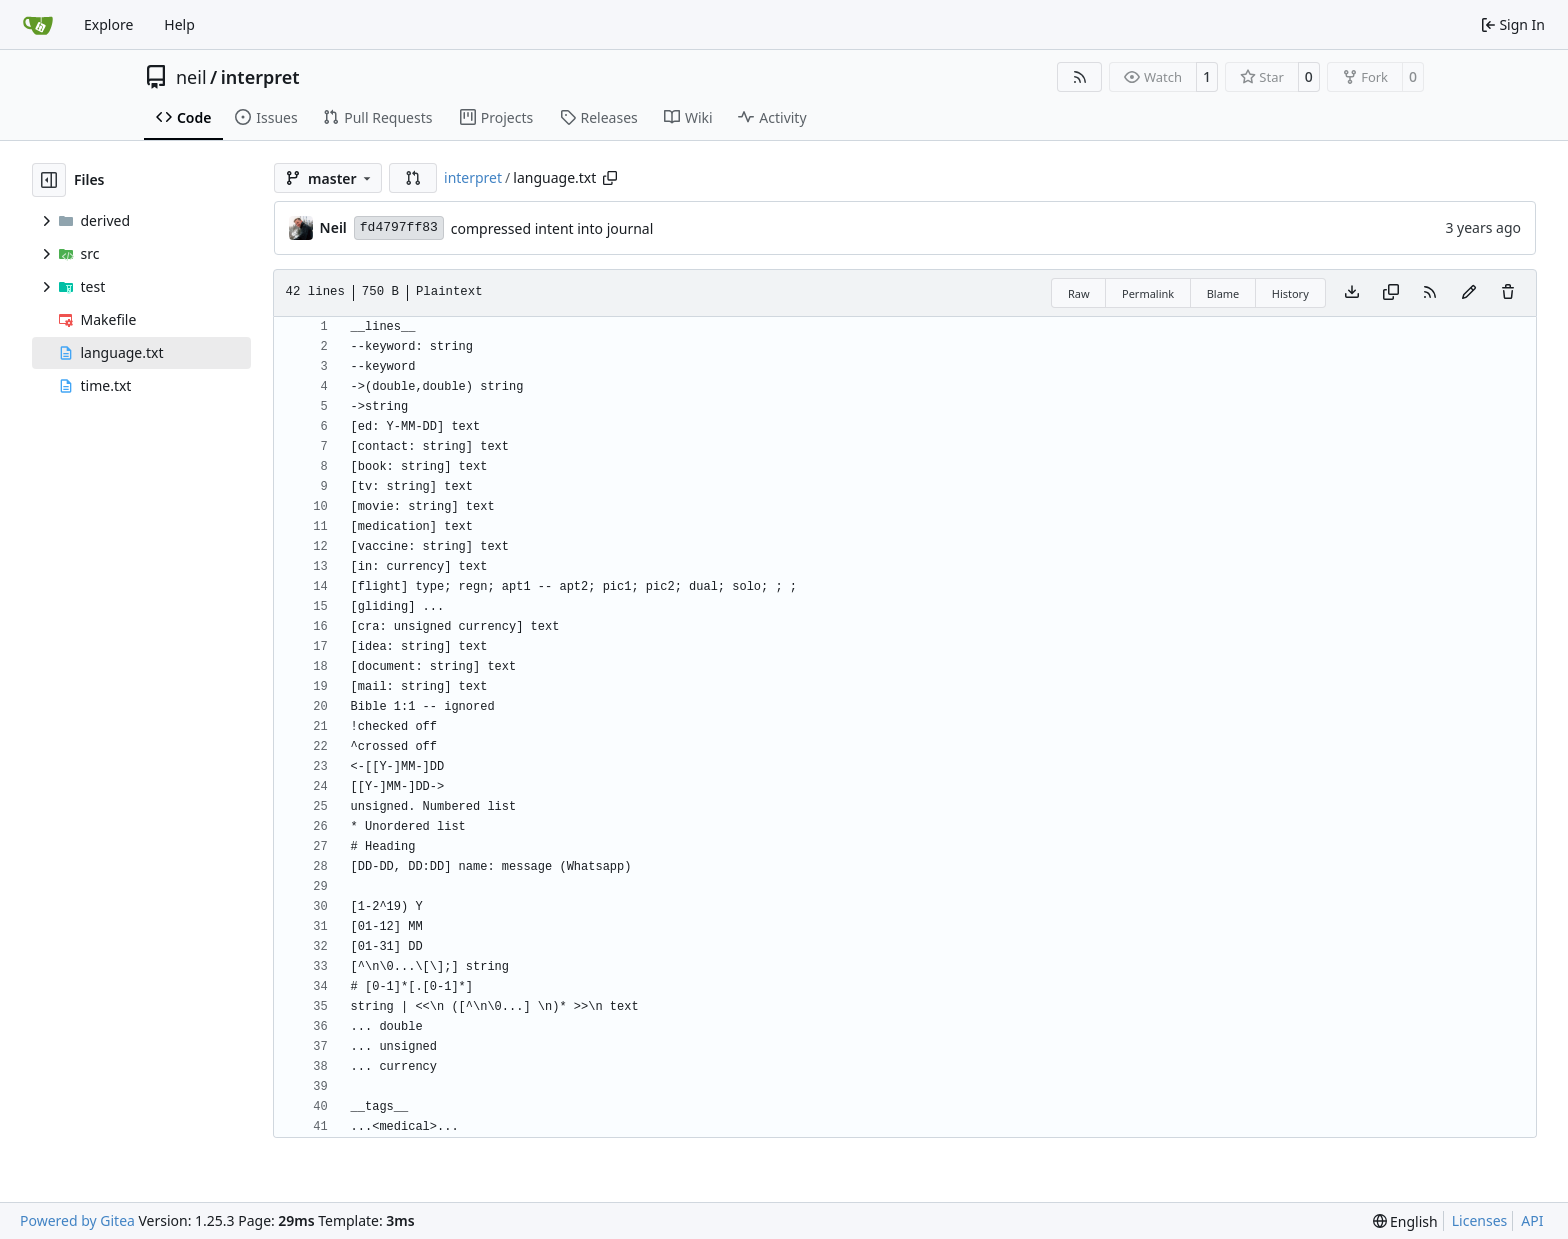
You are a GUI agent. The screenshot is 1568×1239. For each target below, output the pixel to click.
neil (191, 77)
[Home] (38, 25)
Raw (1079, 293)
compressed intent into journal (552, 228)
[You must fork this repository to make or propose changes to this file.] (1469, 293)
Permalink (1148, 293)
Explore (108, 24)
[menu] (1405, 1221)
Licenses (1480, 1220)
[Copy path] (610, 178)
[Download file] (1352, 293)
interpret (260, 77)
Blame (1223, 293)
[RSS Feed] (1080, 77)
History (1290, 293)
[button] (413, 178)
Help (179, 24)
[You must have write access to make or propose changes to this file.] (1508, 293)
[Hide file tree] (49, 180)
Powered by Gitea (77, 1220)
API (1532, 1220)
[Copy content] (1391, 293)
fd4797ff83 (399, 227)
